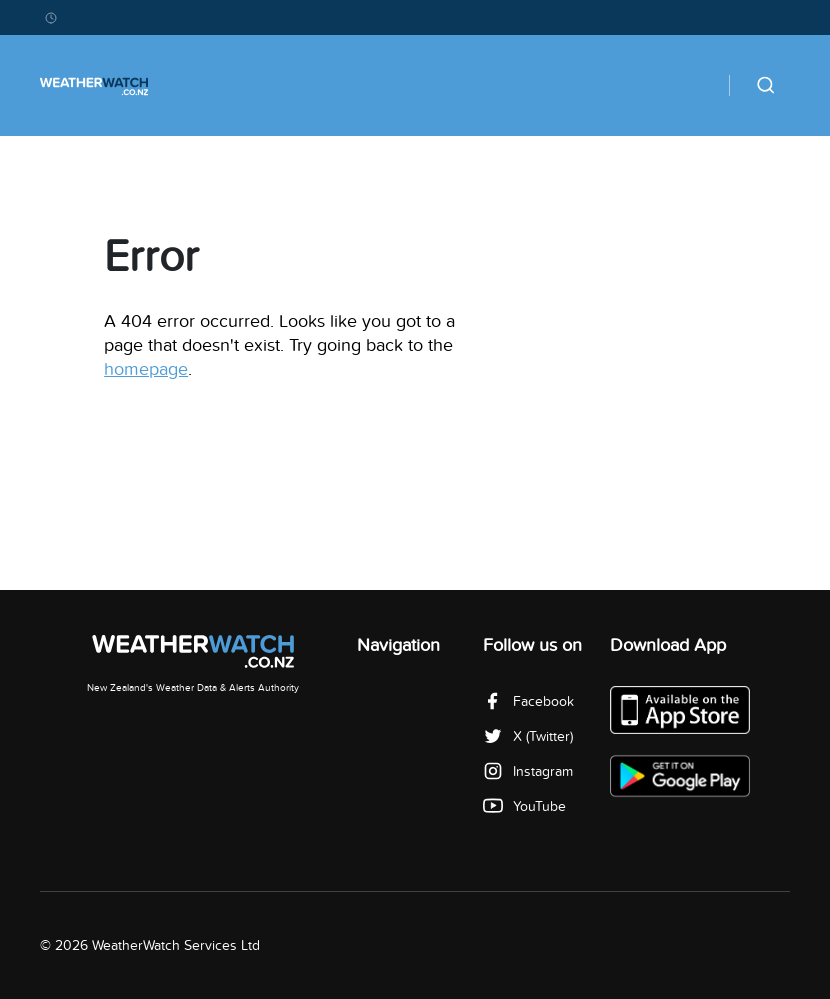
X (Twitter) (528, 736)
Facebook (528, 701)
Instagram (528, 771)
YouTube (524, 806)
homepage (146, 369)
